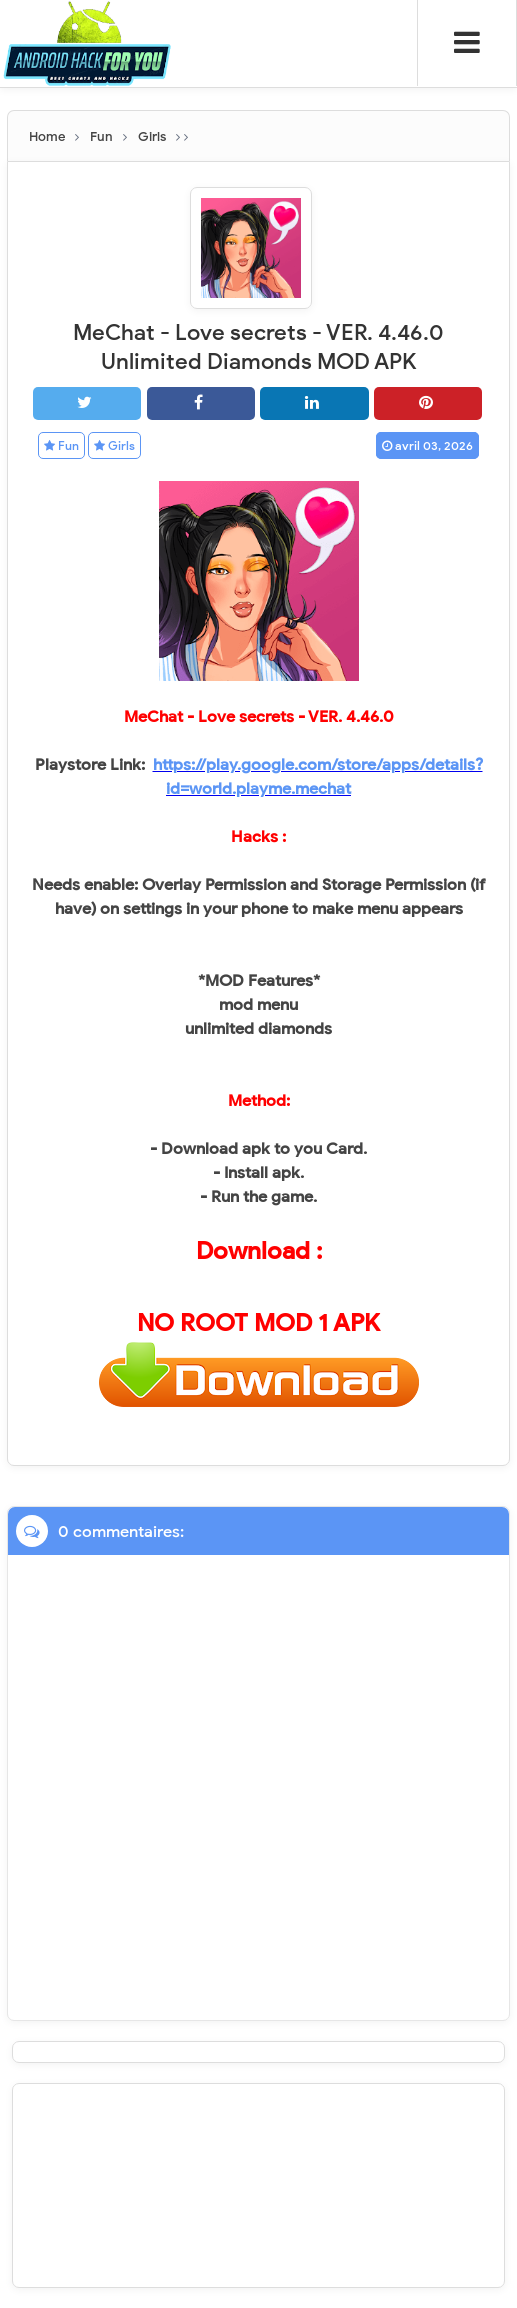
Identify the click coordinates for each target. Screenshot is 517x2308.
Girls (114, 445)
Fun (61, 445)
